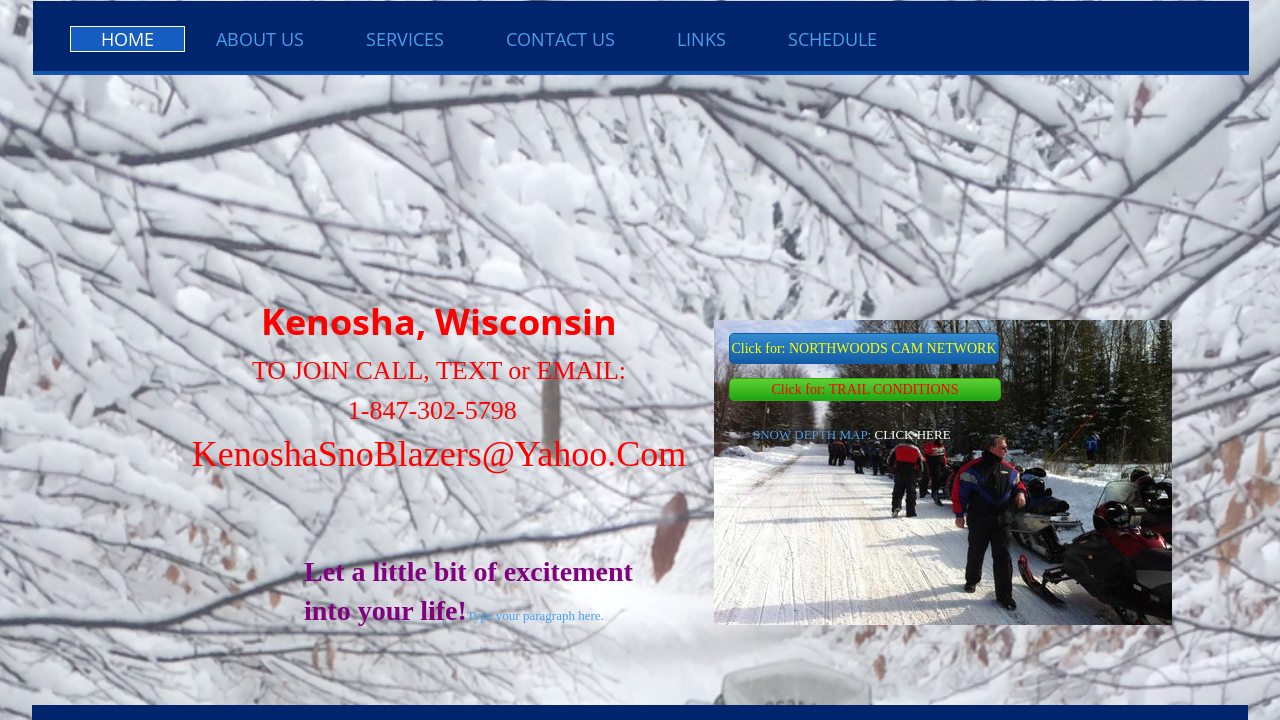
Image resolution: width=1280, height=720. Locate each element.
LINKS (701, 39)
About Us (260, 39)
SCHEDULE (832, 39)
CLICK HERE (912, 434)
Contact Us (560, 39)
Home (127, 39)
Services (405, 39)
